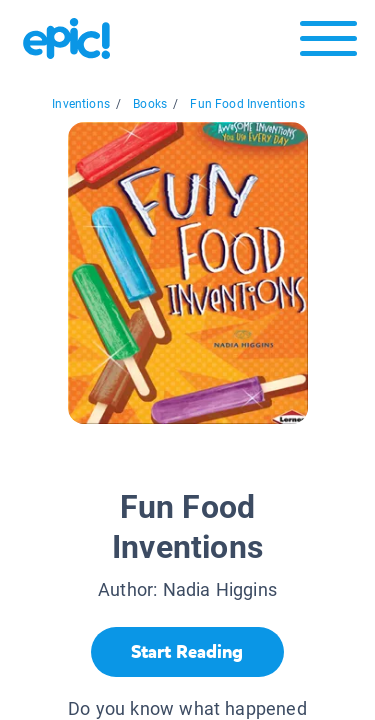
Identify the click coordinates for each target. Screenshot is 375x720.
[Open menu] (328, 43)
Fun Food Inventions (247, 104)
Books (150, 104)
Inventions (81, 104)
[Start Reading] (187, 652)
